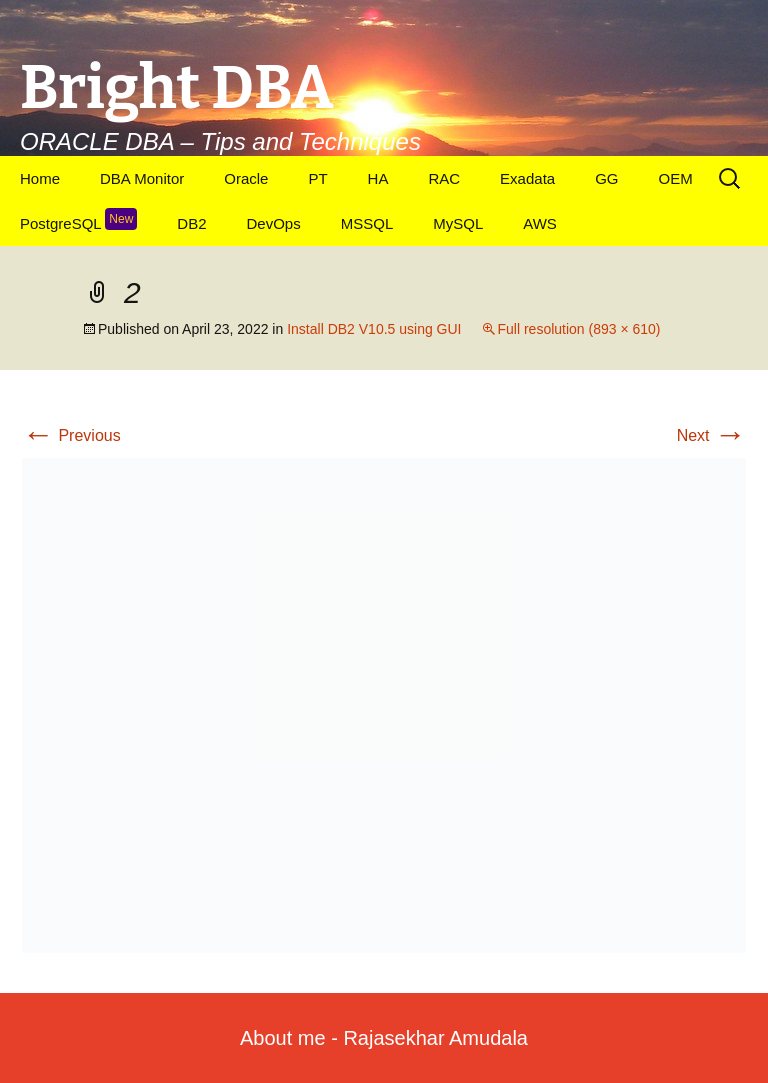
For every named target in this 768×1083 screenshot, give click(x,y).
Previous (71, 435)
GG (606, 178)
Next (711, 435)
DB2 (191, 223)
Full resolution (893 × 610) (578, 329)
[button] (384, 705)
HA (378, 178)
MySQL (458, 223)
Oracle (246, 178)
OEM (675, 178)
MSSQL (367, 223)
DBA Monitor (142, 178)
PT (317, 178)
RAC (444, 178)
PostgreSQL (78, 220)
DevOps (274, 223)
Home (40, 178)
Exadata (527, 178)
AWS (540, 223)
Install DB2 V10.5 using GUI (374, 329)
